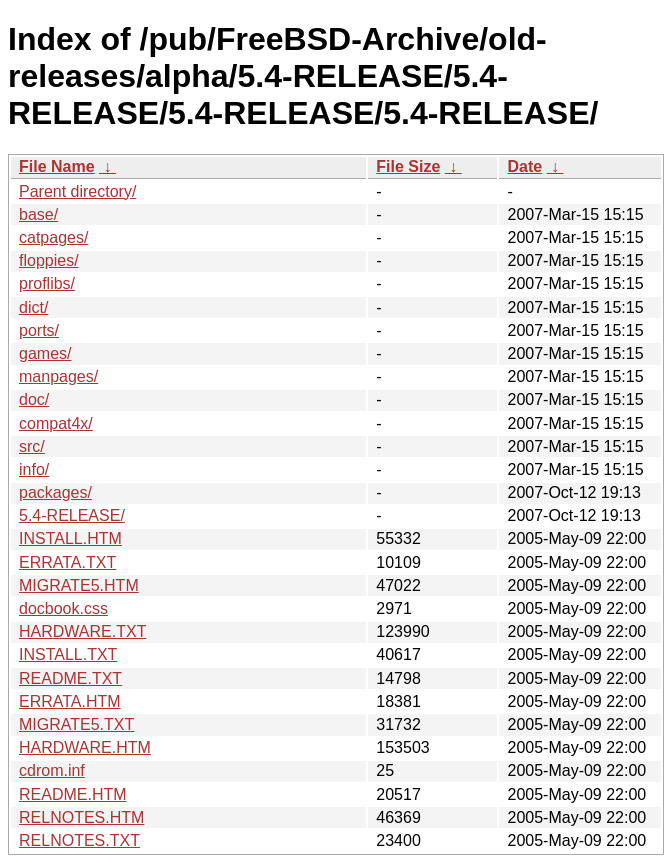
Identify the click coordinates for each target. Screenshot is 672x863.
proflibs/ (47, 283)
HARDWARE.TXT (82, 631)
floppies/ (49, 260)
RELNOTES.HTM (81, 817)
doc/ (34, 399)
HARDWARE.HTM (85, 747)
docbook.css (63, 608)
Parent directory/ (77, 191)
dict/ (33, 307)
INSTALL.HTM (70, 538)
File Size (408, 166)
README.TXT (70, 678)
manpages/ (58, 376)
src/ (32, 446)
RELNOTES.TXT (79, 840)
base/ (38, 214)
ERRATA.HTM (70, 701)
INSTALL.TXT (68, 654)
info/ (34, 469)
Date (524, 166)
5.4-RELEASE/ (72, 515)
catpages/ (53, 237)
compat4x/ (56, 423)
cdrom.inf (52, 770)
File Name (57, 166)
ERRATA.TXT (67, 562)
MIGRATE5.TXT (76, 724)
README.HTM (73, 794)
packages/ (55, 492)
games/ (45, 353)
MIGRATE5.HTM (79, 585)
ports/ (39, 330)
